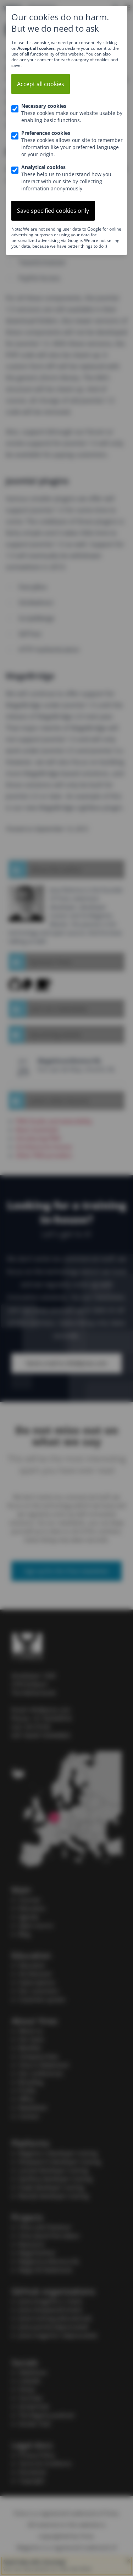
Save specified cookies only (53, 211)
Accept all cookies (40, 84)
